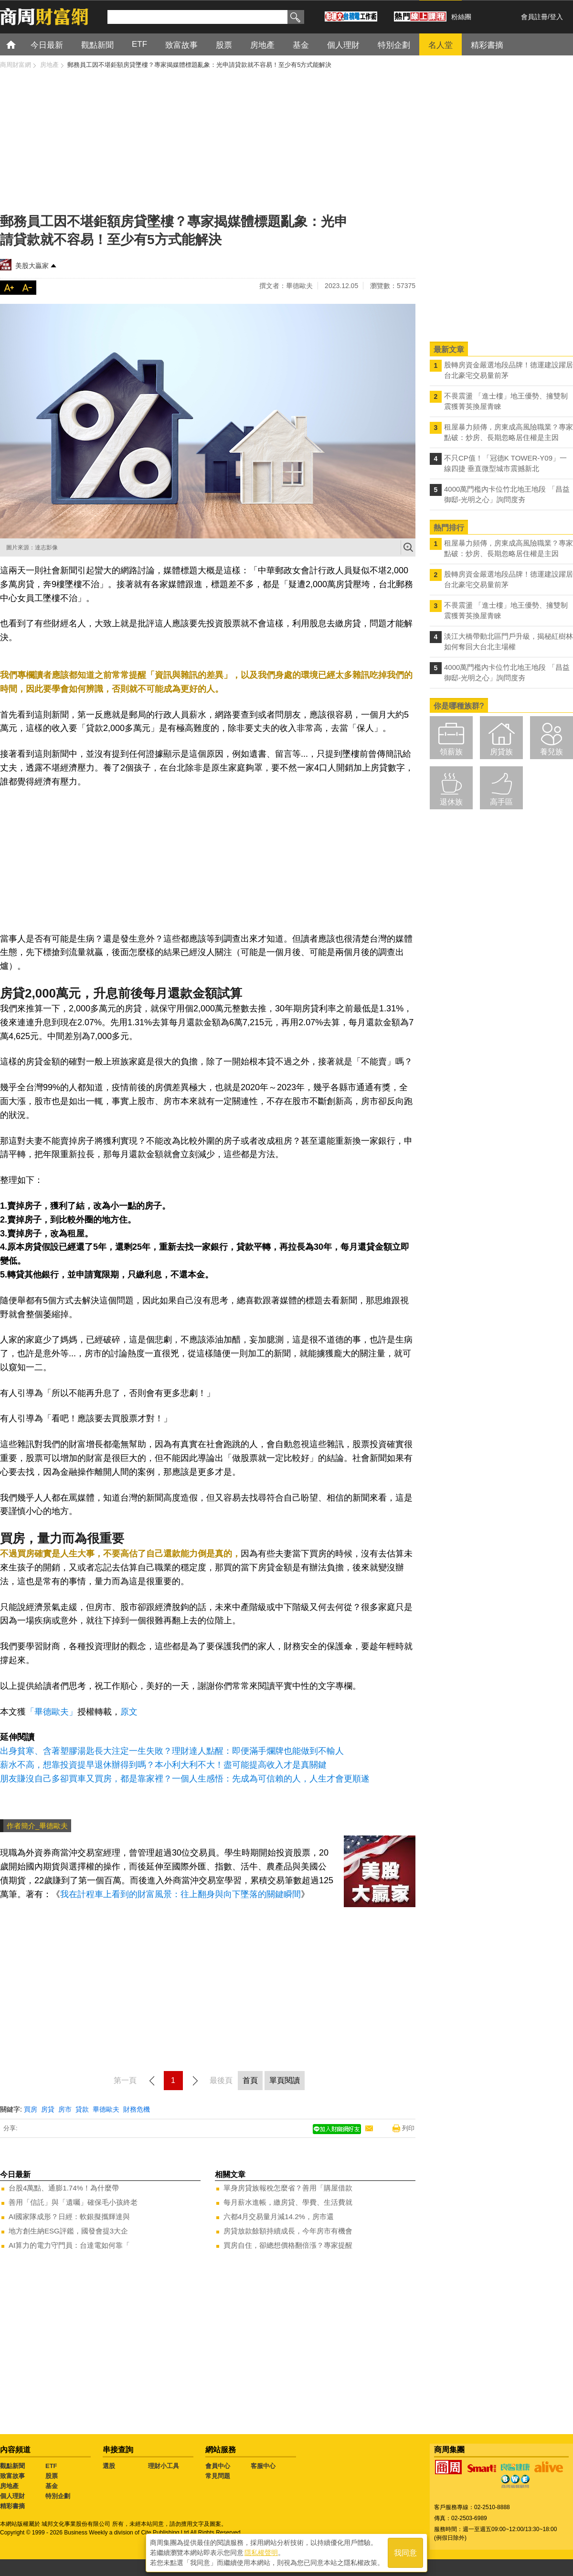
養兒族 (551, 752)
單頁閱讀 (284, 2080)
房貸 (47, 2109)
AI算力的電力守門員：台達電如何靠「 (69, 2245)
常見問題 (217, 2475)
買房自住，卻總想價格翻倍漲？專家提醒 (287, 2245)
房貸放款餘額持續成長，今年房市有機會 (287, 2231)
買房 (30, 2109)
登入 (556, 17)
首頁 (20, 44)
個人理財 (12, 2496)
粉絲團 (461, 17)
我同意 (405, 2553)
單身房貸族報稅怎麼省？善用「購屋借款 (287, 2188)
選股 (109, 2465)
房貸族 (501, 752)
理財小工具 (163, 2465)
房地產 (9, 2486)
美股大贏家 (32, 265)
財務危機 (136, 2109)
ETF (51, 2465)
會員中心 (217, 2465)
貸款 (82, 2109)
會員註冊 (534, 17)
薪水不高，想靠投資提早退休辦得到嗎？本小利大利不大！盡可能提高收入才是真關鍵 (163, 1765)
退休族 (451, 802)
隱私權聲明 (261, 2552)
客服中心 (263, 2465)
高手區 (501, 802)
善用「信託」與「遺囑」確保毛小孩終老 (73, 2202)
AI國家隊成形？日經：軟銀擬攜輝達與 (69, 2216)
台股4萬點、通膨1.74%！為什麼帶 (64, 2188)
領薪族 (451, 752)
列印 (408, 2128)
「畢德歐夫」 (51, 1712)
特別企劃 (57, 2496)
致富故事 (12, 2475)
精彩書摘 (12, 2506)
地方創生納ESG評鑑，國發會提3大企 (68, 2231)
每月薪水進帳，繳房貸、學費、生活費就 (287, 2202)
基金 (51, 2486)
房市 (65, 2109)
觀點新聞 (12, 2465)
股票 (51, 2475)
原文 (129, 1712)
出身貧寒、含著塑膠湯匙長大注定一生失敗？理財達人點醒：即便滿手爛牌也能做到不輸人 (172, 1751)
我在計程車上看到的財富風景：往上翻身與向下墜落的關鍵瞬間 (180, 1894)
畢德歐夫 (106, 2109)
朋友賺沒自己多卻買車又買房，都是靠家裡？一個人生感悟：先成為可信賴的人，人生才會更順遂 (185, 1778)
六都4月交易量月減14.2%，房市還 (278, 2216)
